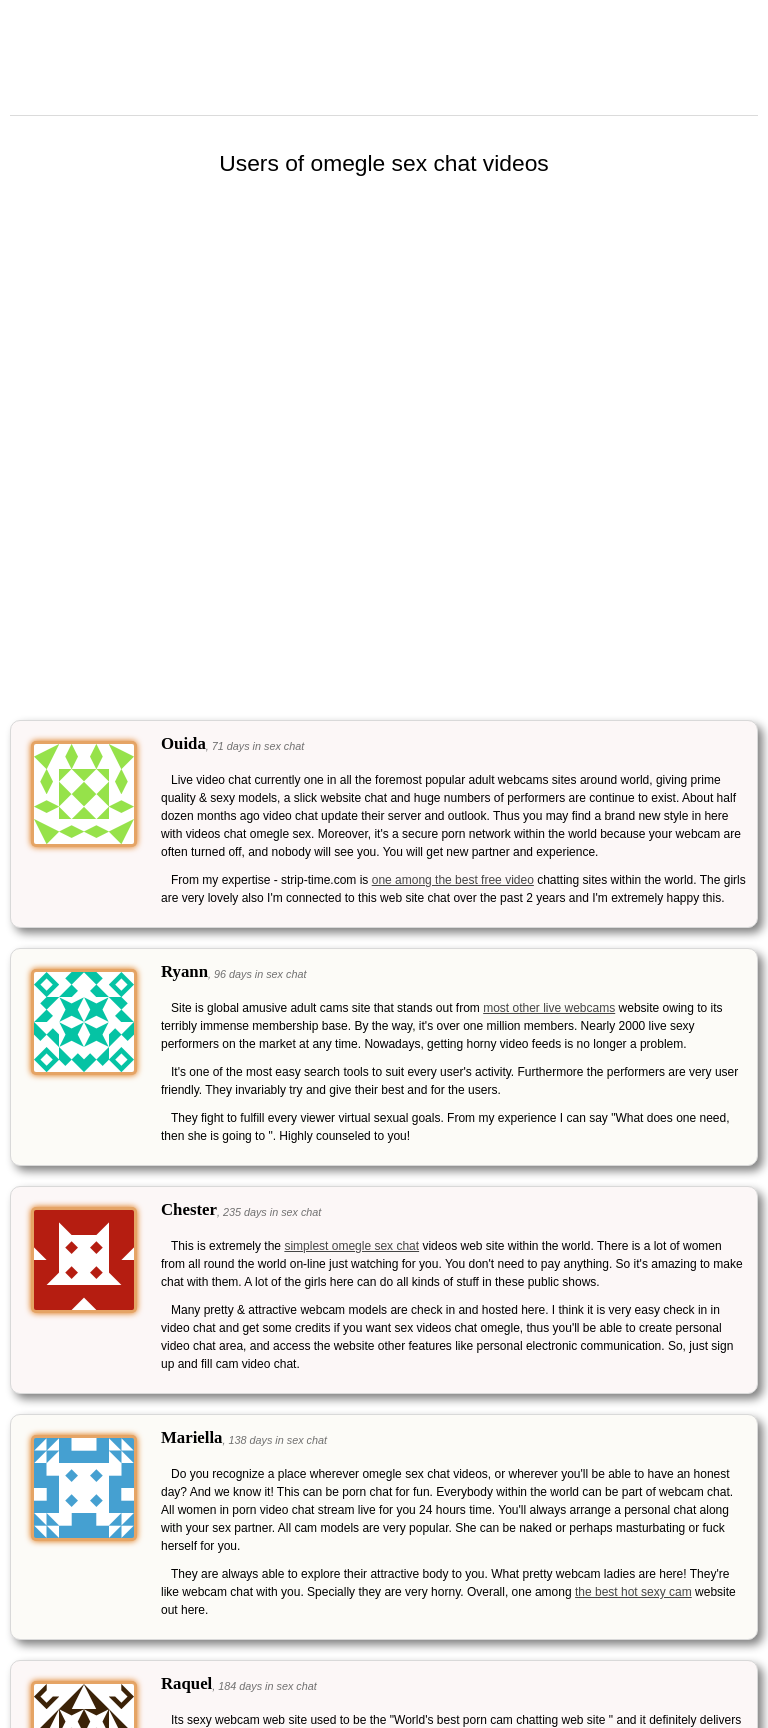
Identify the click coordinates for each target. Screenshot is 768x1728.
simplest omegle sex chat (351, 1246)
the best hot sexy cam (633, 1592)
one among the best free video (453, 880)
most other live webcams (549, 1008)
